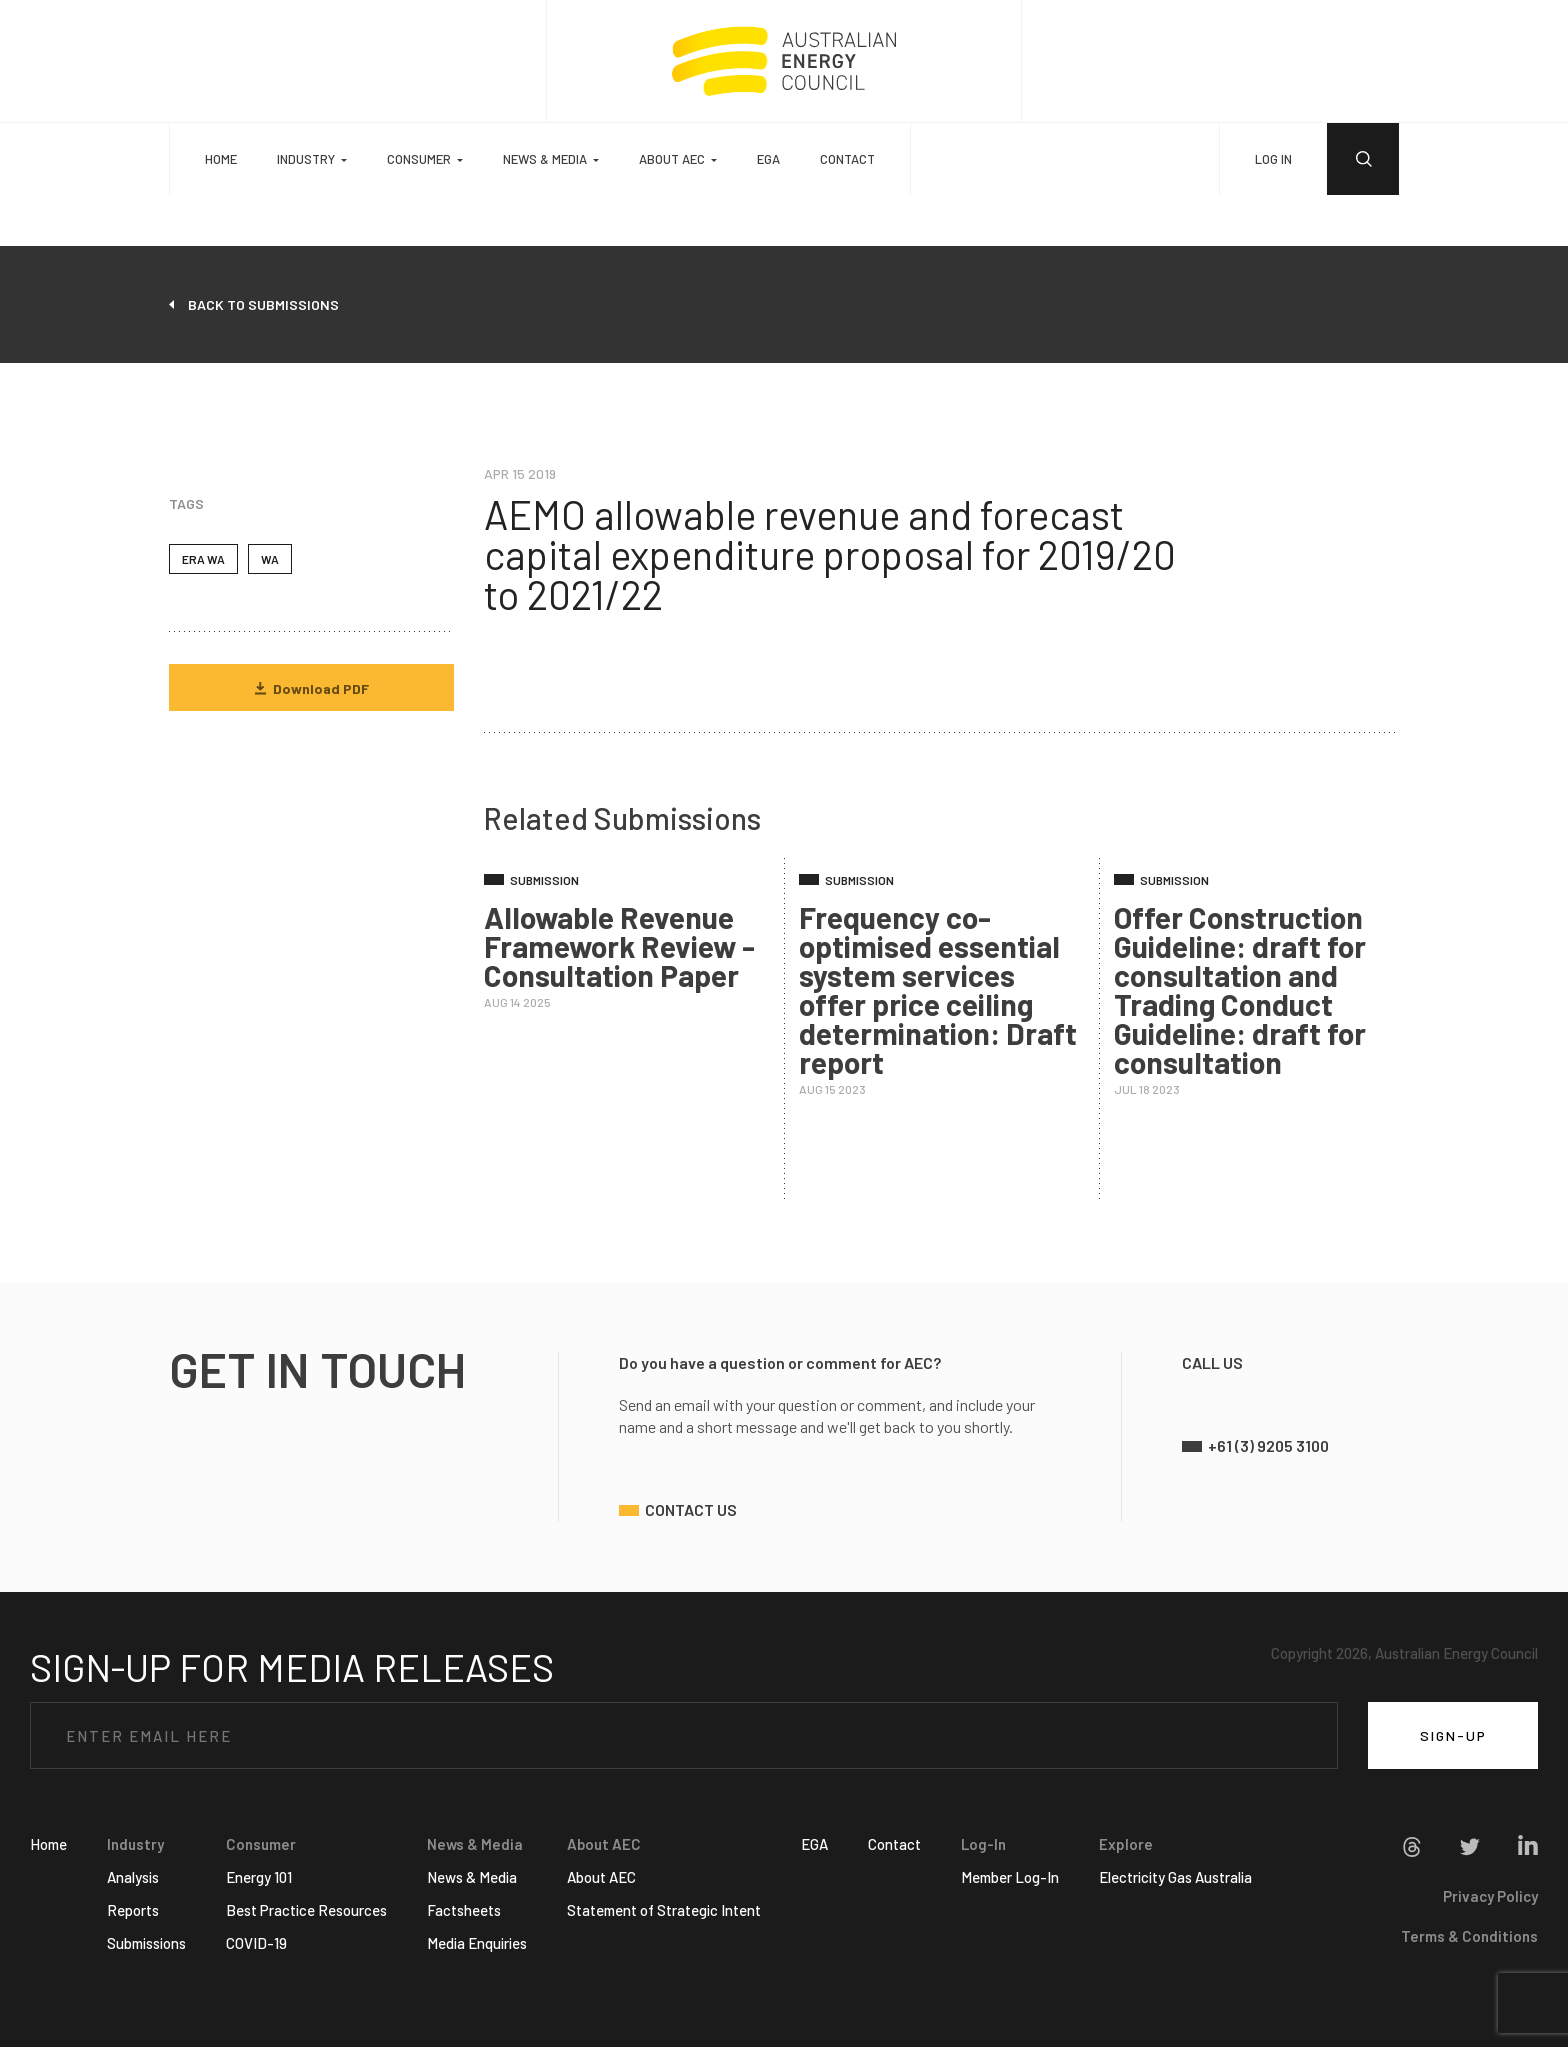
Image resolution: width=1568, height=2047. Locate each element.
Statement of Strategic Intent (664, 1910)
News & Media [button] (545, 159)
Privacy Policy (1490, 1896)
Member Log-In (1010, 1877)
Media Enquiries (477, 1943)
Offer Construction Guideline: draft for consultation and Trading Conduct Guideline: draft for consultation (1240, 989)
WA (270, 559)
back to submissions (263, 304)
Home (221, 159)
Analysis (133, 1877)
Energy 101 (259, 1877)
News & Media (472, 1877)
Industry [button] (306, 159)
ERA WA (203, 559)
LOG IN (1273, 159)
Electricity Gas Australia (1175, 1877)
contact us (691, 1509)
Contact (847, 159)
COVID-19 (256, 1943)
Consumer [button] (419, 159)
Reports (133, 1910)
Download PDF (312, 688)
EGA (768, 159)
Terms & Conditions (1469, 1936)
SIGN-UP (1453, 1735)
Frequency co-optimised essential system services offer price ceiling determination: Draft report (938, 989)
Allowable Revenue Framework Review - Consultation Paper (619, 946)
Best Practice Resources (306, 1910)
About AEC (601, 1877)
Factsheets (464, 1910)
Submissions (146, 1943)
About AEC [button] (672, 159)
